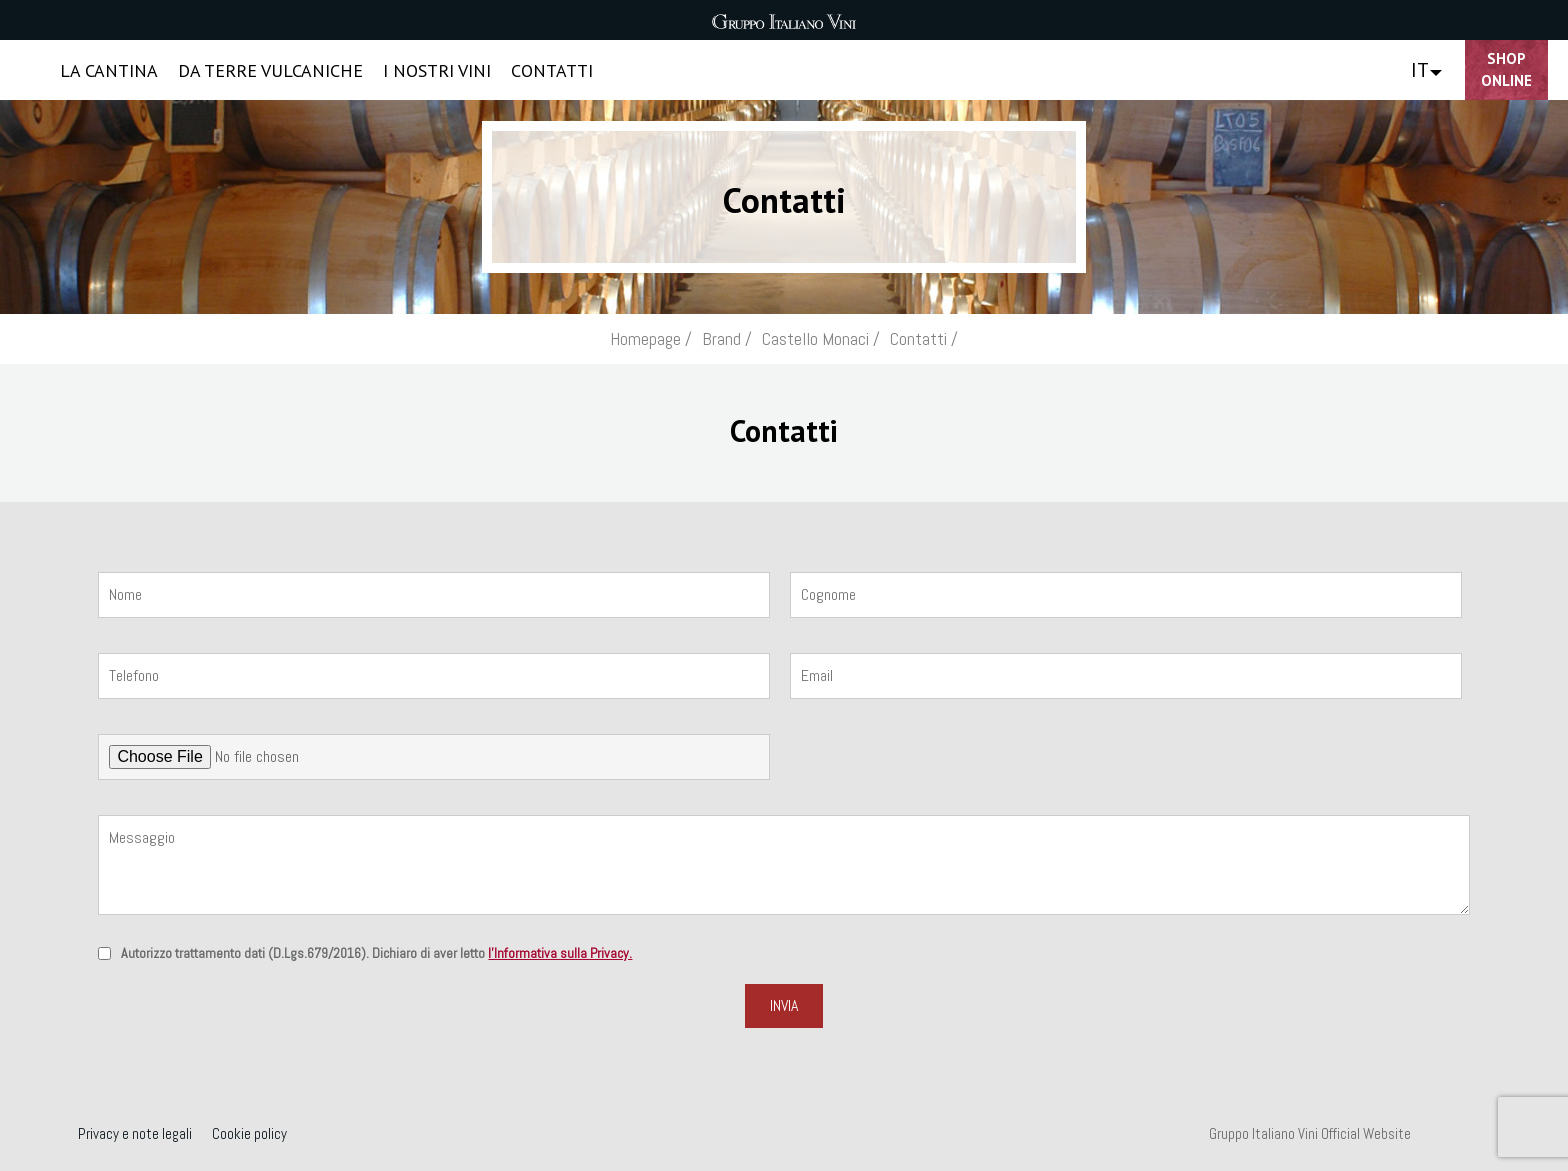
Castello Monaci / (821, 339)
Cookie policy (249, 1133)
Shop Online (1506, 70)
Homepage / (651, 339)
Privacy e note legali (135, 1133)
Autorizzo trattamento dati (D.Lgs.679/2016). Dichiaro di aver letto (376, 953)
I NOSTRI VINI (437, 70)
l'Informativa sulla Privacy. (560, 953)
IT (1420, 70)
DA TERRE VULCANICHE (270, 70)
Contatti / (924, 339)
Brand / (727, 339)
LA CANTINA (109, 70)
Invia (784, 1005)
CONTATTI (552, 70)
